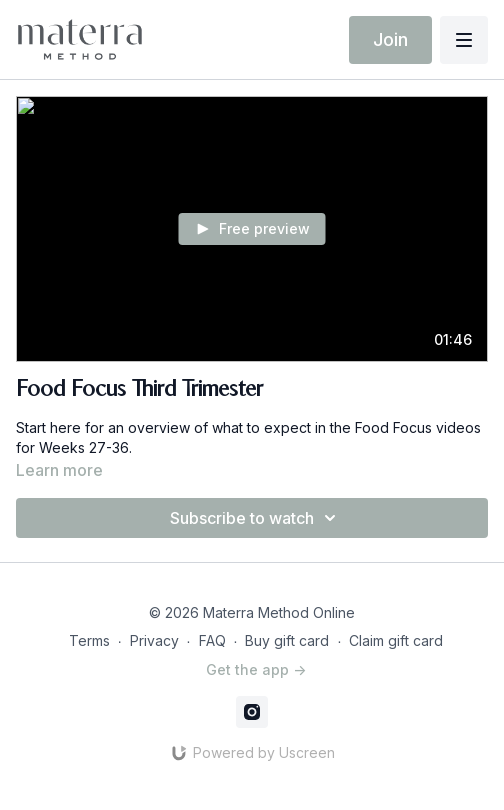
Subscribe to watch (256, 518)
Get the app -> (256, 669)
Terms (89, 640)
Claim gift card (396, 640)
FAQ (212, 640)
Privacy (154, 640)
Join (390, 39)
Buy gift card (287, 640)
